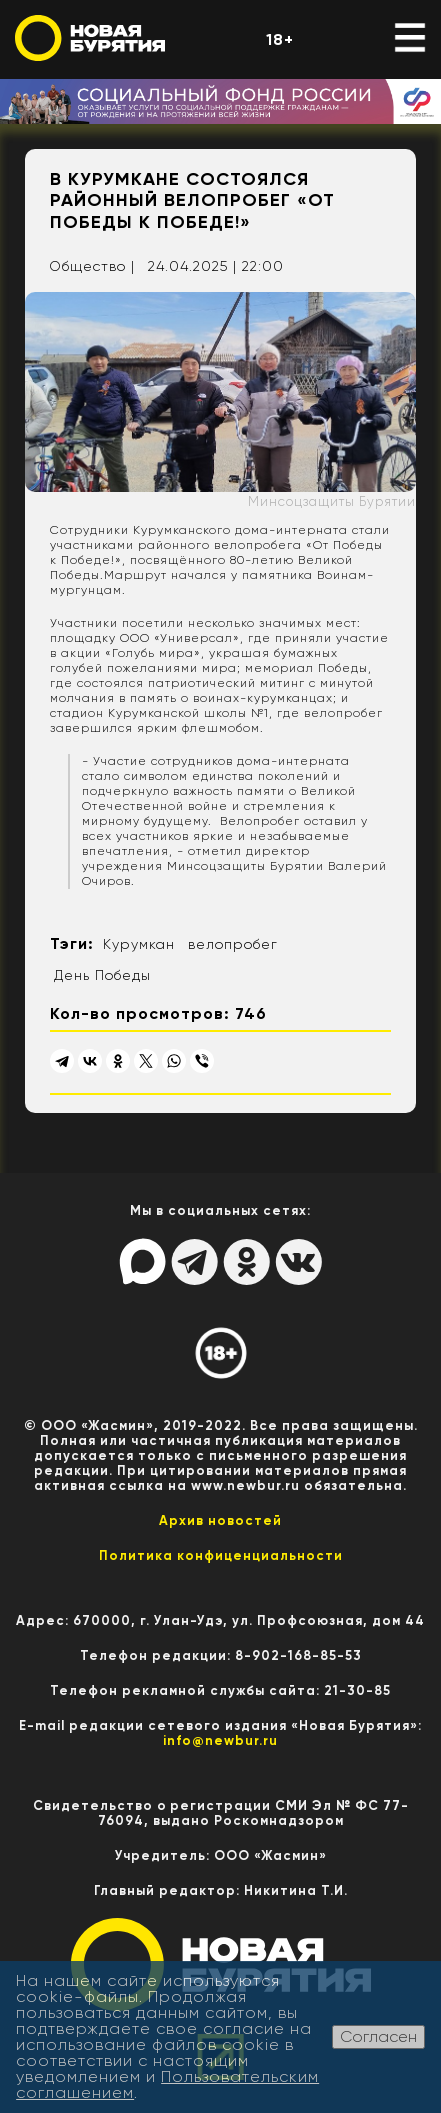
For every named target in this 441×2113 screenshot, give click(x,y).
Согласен (378, 2036)
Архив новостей (220, 1520)
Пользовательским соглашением (167, 2084)
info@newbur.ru (220, 1740)
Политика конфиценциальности (221, 1555)
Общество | (92, 266)
